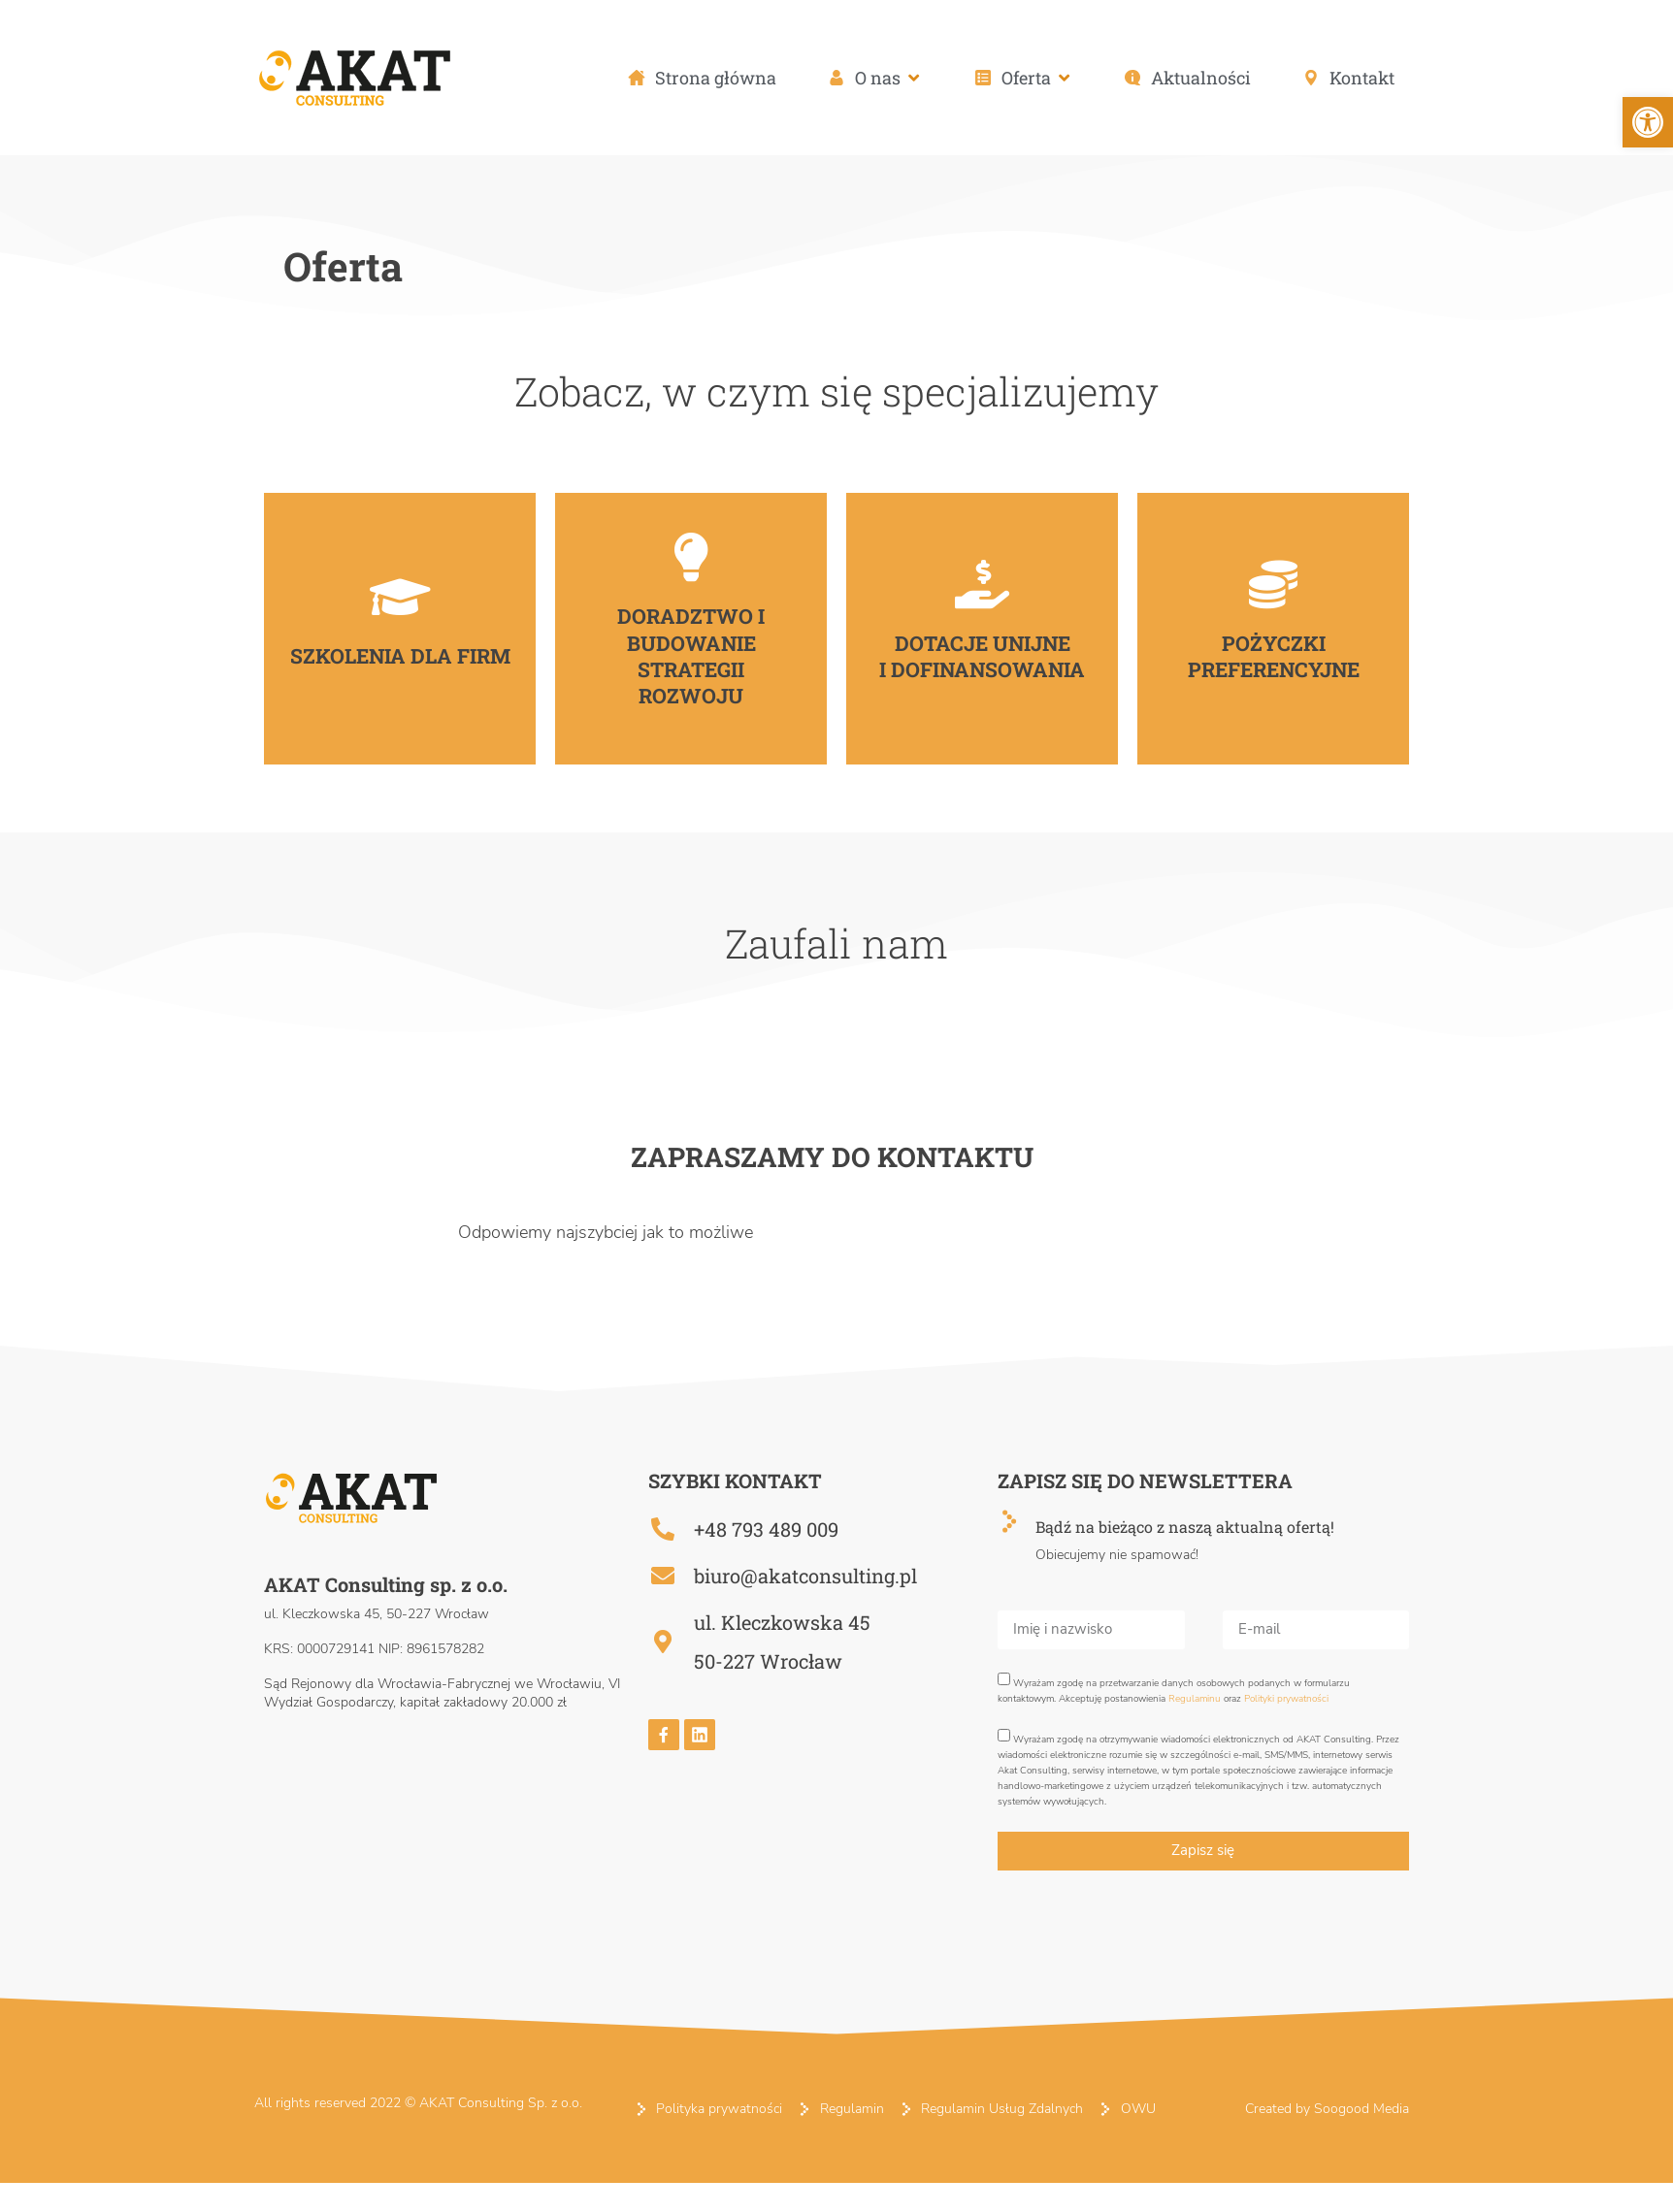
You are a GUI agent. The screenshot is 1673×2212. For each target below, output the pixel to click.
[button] (875, 78)
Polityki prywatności (1286, 1699)
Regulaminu (1194, 1699)
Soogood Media (1361, 2108)
